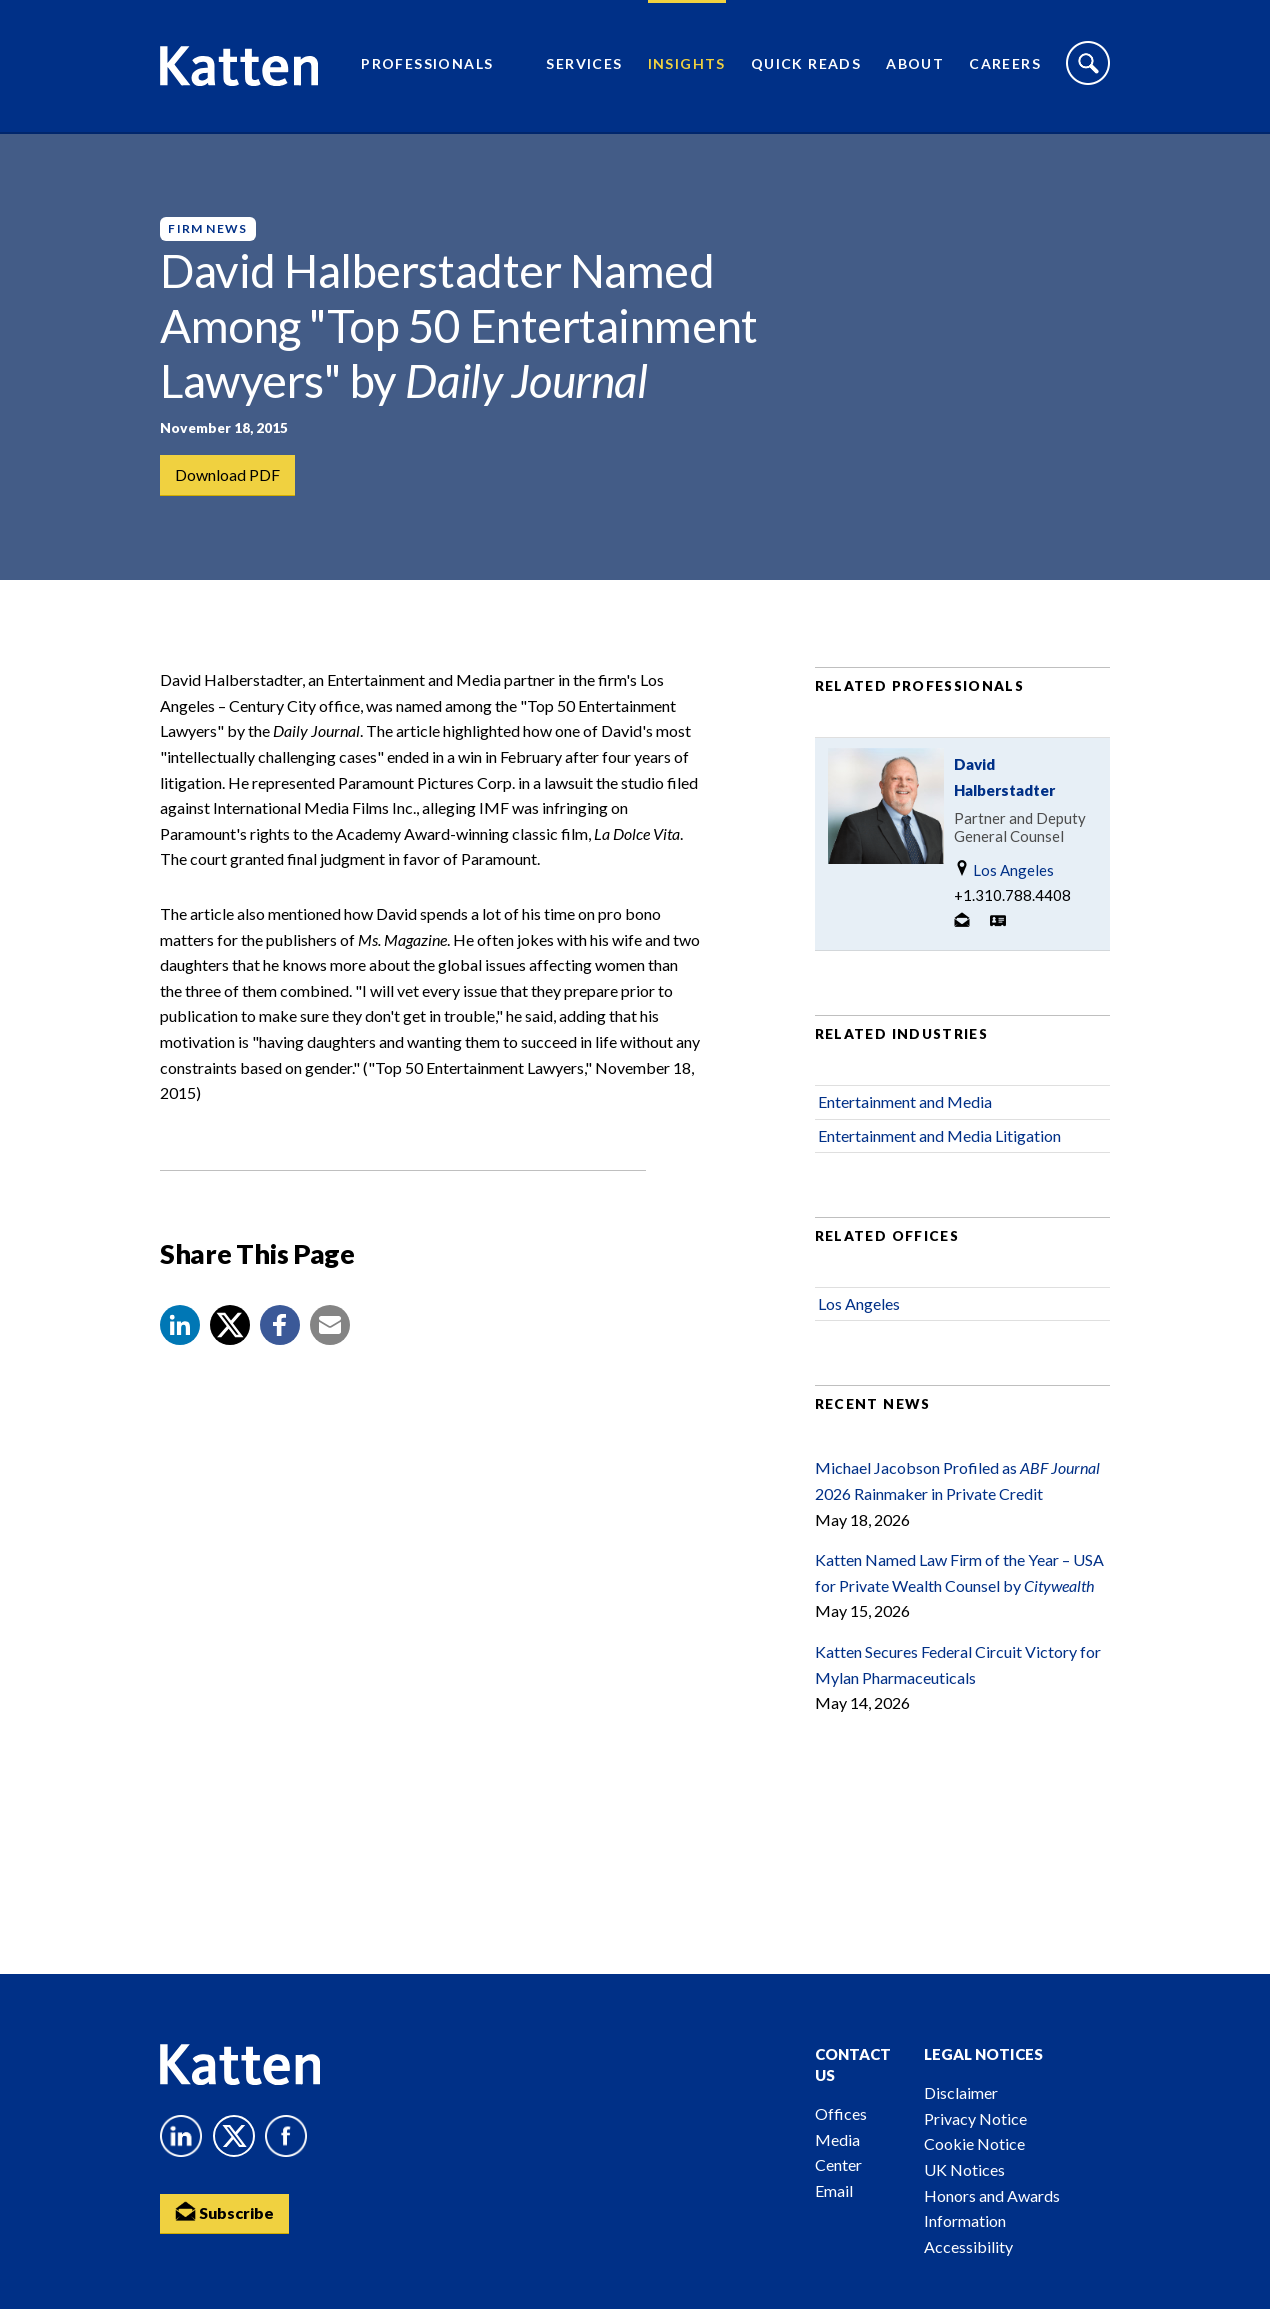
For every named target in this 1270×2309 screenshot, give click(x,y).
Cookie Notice (974, 2143)
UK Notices (964, 2169)
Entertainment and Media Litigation (939, 1139)
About (915, 65)
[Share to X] (230, 1329)
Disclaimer (961, 2092)
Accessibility (968, 2246)
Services (584, 65)
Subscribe (225, 2212)
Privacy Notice (975, 2118)
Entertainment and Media (905, 1105)
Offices (841, 2113)
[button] (180, 1329)
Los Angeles (1004, 873)
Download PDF (227, 474)
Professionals (427, 65)
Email (834, 2190)
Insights (687, 65)
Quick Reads (806, 65)
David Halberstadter (1004, 781)
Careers (1005, 65)
